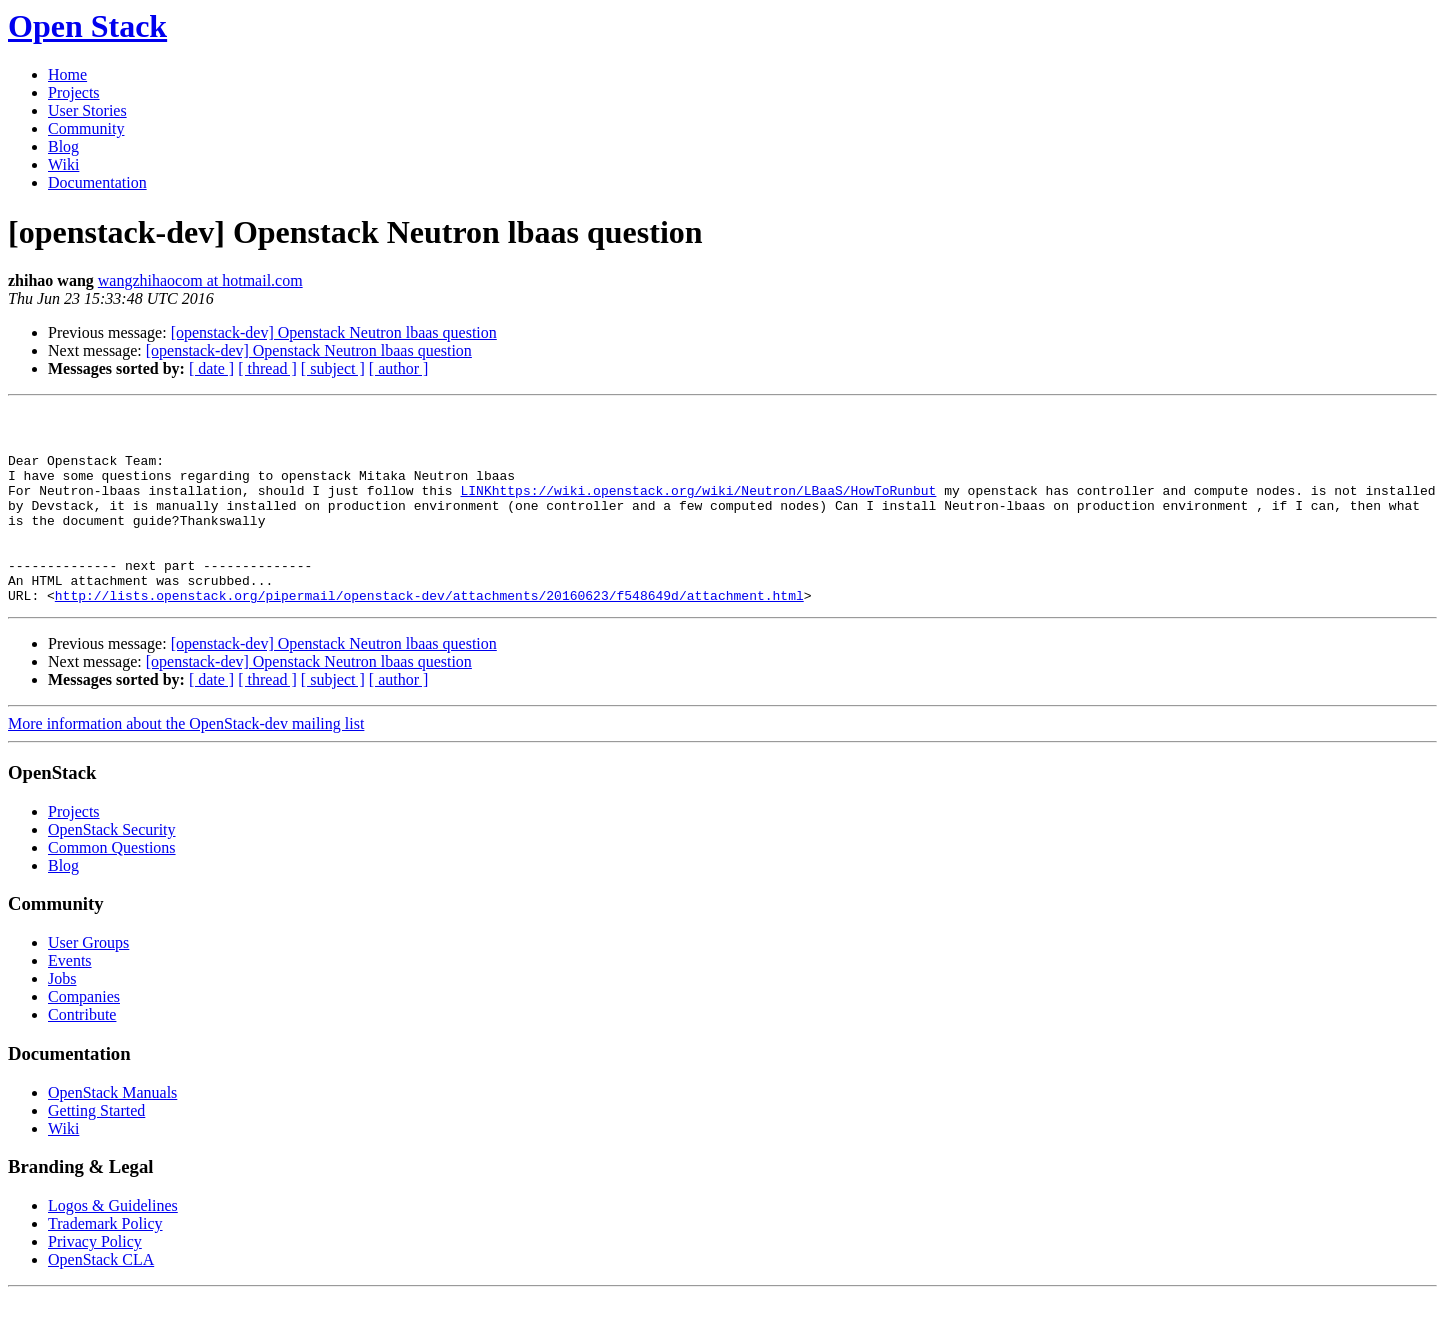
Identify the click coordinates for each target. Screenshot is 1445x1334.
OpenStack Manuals (112, 1131)
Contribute (82, 1053)
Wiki (63, 164)
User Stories (87, 110)
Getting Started (96, 1149)
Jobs (62, 1017)
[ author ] (399, 368)
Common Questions (112, 886)
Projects (74, 92)
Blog (63, 146)
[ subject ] (333, 368)
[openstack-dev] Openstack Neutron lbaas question (334, 332)
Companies (84, 1035)
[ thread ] (267, 368)
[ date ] (211, 368)
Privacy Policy (95, 1280)
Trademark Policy (105, 1262)
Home (67, 74)
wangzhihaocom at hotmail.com (200, 280)
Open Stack (87, 26)
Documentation (97, 182)
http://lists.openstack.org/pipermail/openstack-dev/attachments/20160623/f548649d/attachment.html (429, 634)
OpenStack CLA (101, 1298)
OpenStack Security (112, 868)
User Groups (88, 981)
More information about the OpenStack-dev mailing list (186, 762)
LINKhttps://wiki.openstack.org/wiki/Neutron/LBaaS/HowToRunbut (698, 508)
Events (70, 999)
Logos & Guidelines (113, 1244)
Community (86, 128)
